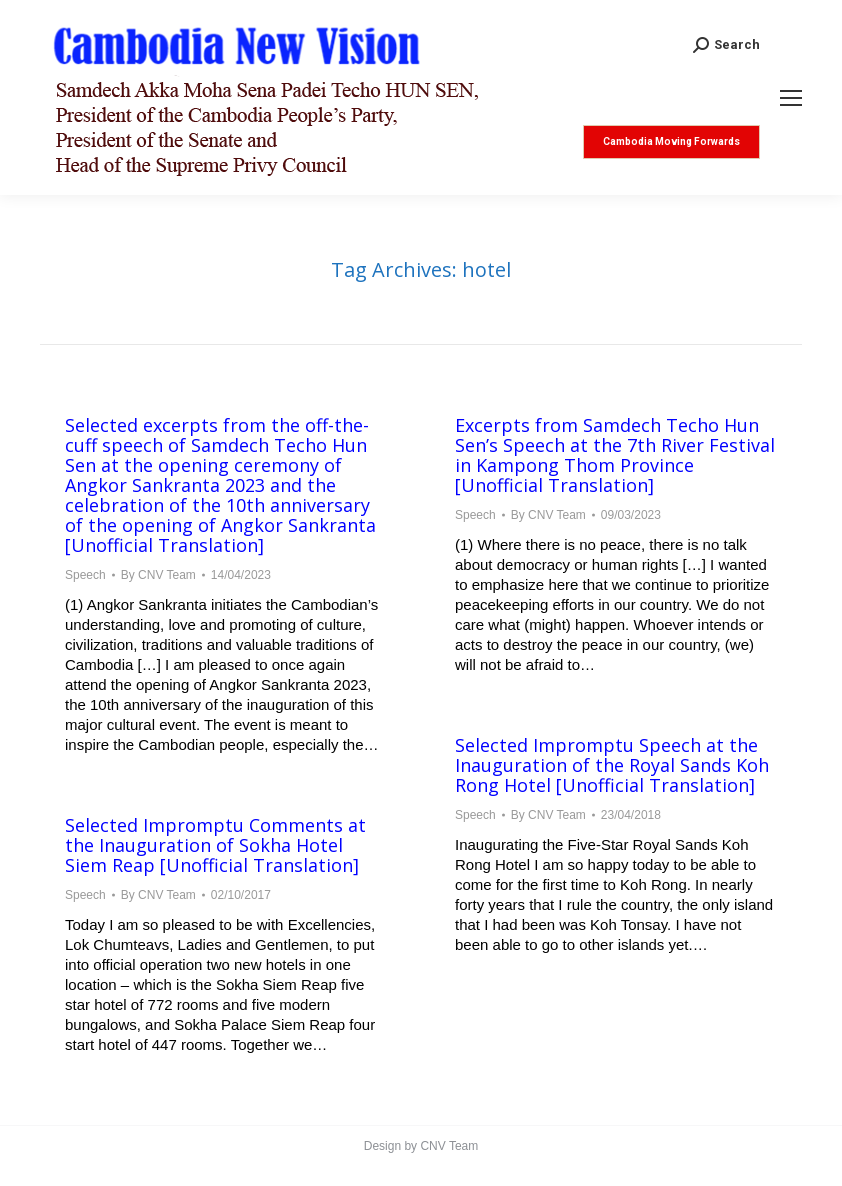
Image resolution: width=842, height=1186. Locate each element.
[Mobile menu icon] (791, 98)
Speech (85, 575)
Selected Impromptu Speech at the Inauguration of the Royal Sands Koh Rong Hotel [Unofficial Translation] (612, 765)
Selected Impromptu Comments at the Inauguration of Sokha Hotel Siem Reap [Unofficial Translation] (215, 845)
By (158, 575)
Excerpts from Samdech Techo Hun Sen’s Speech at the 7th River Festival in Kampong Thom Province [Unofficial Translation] (615, 455)
